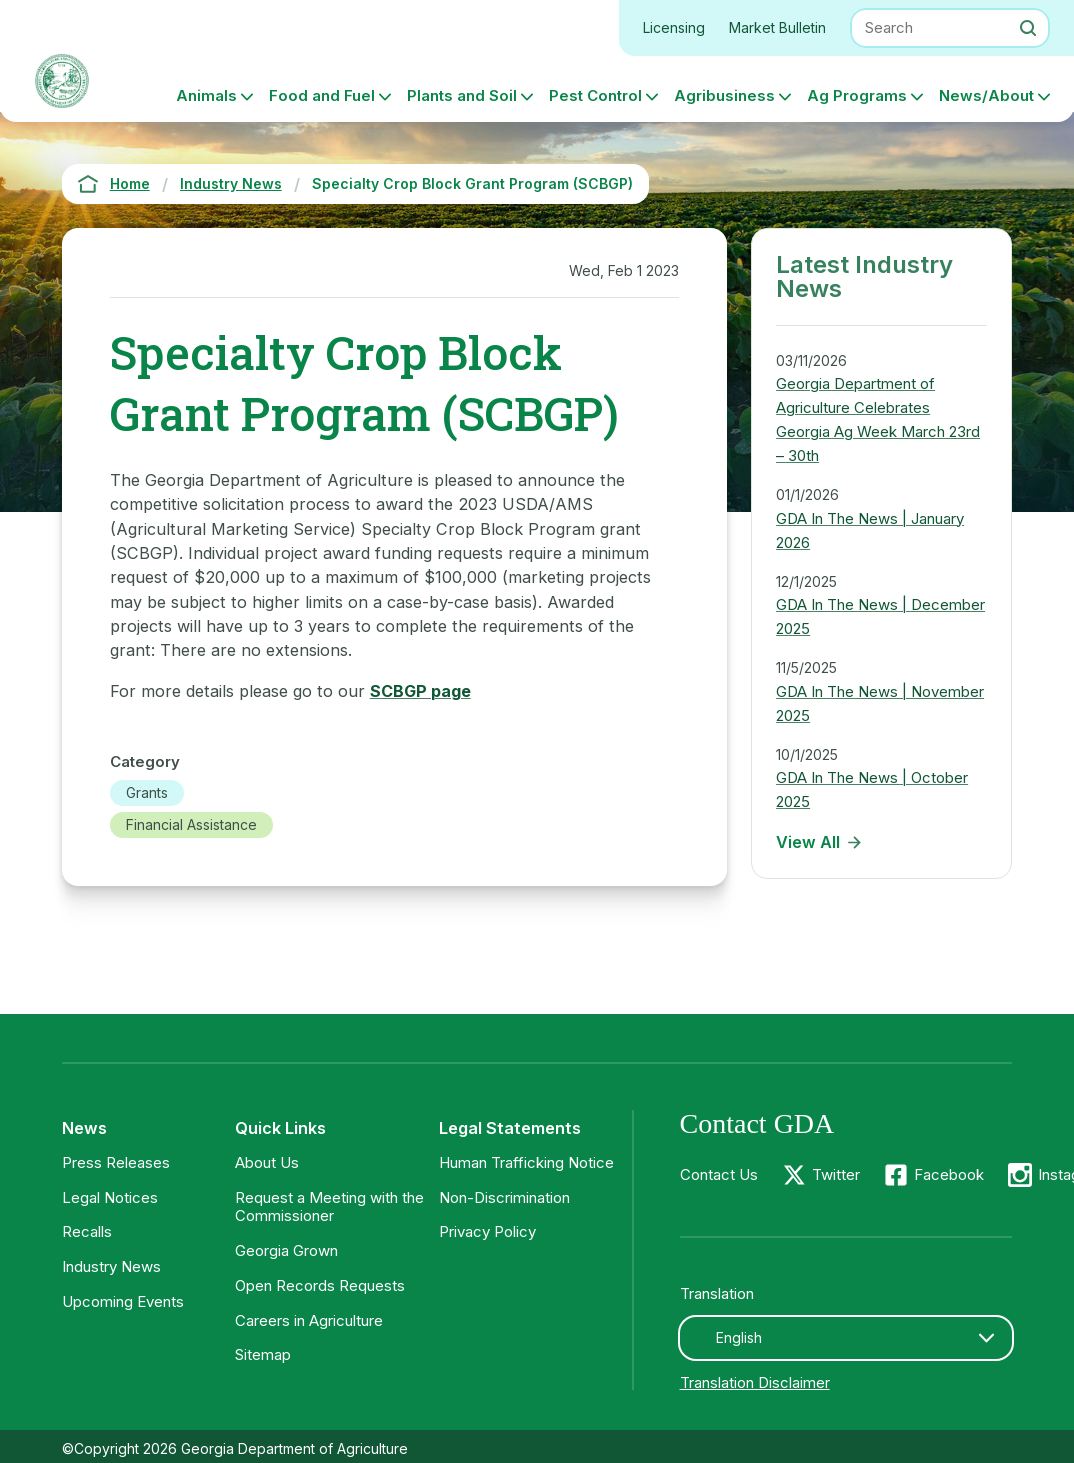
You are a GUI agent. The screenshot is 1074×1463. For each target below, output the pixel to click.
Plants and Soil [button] (462, 95)
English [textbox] (739, 1337)
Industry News (111, 1266)
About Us (267, 1162)
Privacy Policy (487, 1231)
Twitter (836, 1174)
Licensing (674, 27)
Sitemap (263, 1354)
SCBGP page (420, 691)
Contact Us (719, 1174)
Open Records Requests (320, 1285)
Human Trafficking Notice (526, 1162)
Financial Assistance (191, 824)
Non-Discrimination (504, 1197)
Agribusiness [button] (724, 95)
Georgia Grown (286, 1250)
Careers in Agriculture (309, 1320)
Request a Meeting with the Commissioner (329, 1207)
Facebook (949, 1174)
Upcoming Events (123, 1301)
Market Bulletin (777, 27)
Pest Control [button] (595, 95)
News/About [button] (986, 95)
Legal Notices (110, 1197)
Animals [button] (206, 95)
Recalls (87, 1231)
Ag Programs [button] (857, 95)
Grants (147, 792)
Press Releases (116, 1162)
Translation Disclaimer (755, 1382)
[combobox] (846, 1338)
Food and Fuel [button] (322, 95)
